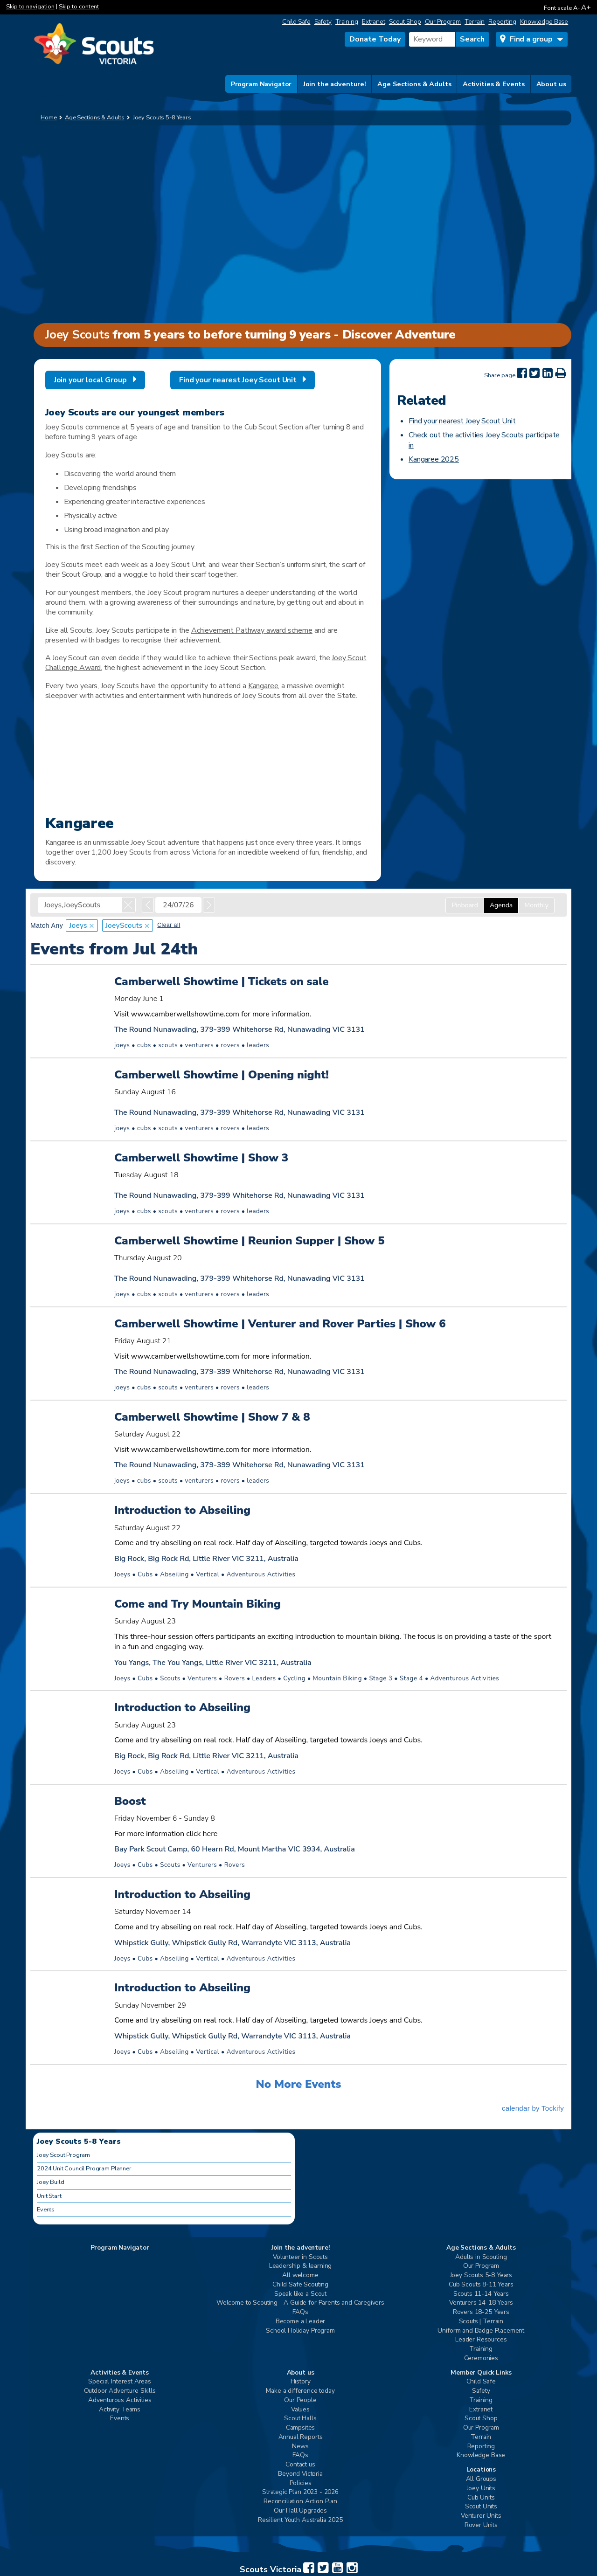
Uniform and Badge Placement (480, 2330)
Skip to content (79, 6)
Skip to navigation (30, 6)
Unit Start (49, 2196)
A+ (586, 7)
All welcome (300, 2275)
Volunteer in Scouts (300, 2257)
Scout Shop (405, 21)
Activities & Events (494, 84)
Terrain (475, 21)
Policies (301, 2483)
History (301, 2381)
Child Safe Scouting (300, 2284)
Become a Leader (301, 2321)
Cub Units (481, 2497)
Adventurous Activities (119, 2400)
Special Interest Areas (119, 2381)
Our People (300, 2400)
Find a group (531, 39)
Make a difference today (300, 2391)
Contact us (300, 2464)
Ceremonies (481, 2358)
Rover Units (481, 2525)
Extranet (373, 21)
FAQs (300, 2312)
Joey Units (481, 2488)
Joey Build (50, 2182)
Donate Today (375, 39)
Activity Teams (119, 2409)
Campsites (300, 2427)
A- (576, 8)
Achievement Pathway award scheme (251, 630)
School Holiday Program (300, 2330)
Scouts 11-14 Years (481, 2294)
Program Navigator (261, 84)
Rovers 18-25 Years (481, 2312)
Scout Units (481, 2506)
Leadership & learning (300, 2266)
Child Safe (296, 21)
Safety (323, 21)
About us (551, 84)
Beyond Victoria (300, 2474)
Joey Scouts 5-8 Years (481, 2275)
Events (46, 2209)
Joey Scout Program (63, 2155)
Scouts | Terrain (481, 2321)
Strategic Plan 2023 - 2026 (300, 2492)
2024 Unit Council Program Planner (84, 2168)
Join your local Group (90, 380)
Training (346, 21)
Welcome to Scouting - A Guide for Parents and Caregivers (300, 2303)
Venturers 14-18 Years (481, 2303)
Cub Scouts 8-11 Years (481, 2284)
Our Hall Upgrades (300, 2510)
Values (300, 2409)
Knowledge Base (544, 21)
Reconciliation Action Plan (300, 2501)
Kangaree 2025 (434, 459)
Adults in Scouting (481, 2257)
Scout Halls (300, 2418)
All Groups (481, 2479)
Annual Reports (300, 2437)
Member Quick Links (481, 2372)
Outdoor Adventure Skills (120, 2391)
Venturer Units (481, 2516)
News (300, 2446)
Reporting (502, 21)
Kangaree (263, 686)
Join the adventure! (334, 84)
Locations (481, 2469)
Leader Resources (481, 2339)
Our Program (443, 21)
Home (49, 117)
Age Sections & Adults (414, 84)
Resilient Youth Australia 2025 (300, 2520)
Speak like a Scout (300, 2294)
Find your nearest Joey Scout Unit (238, 380)
